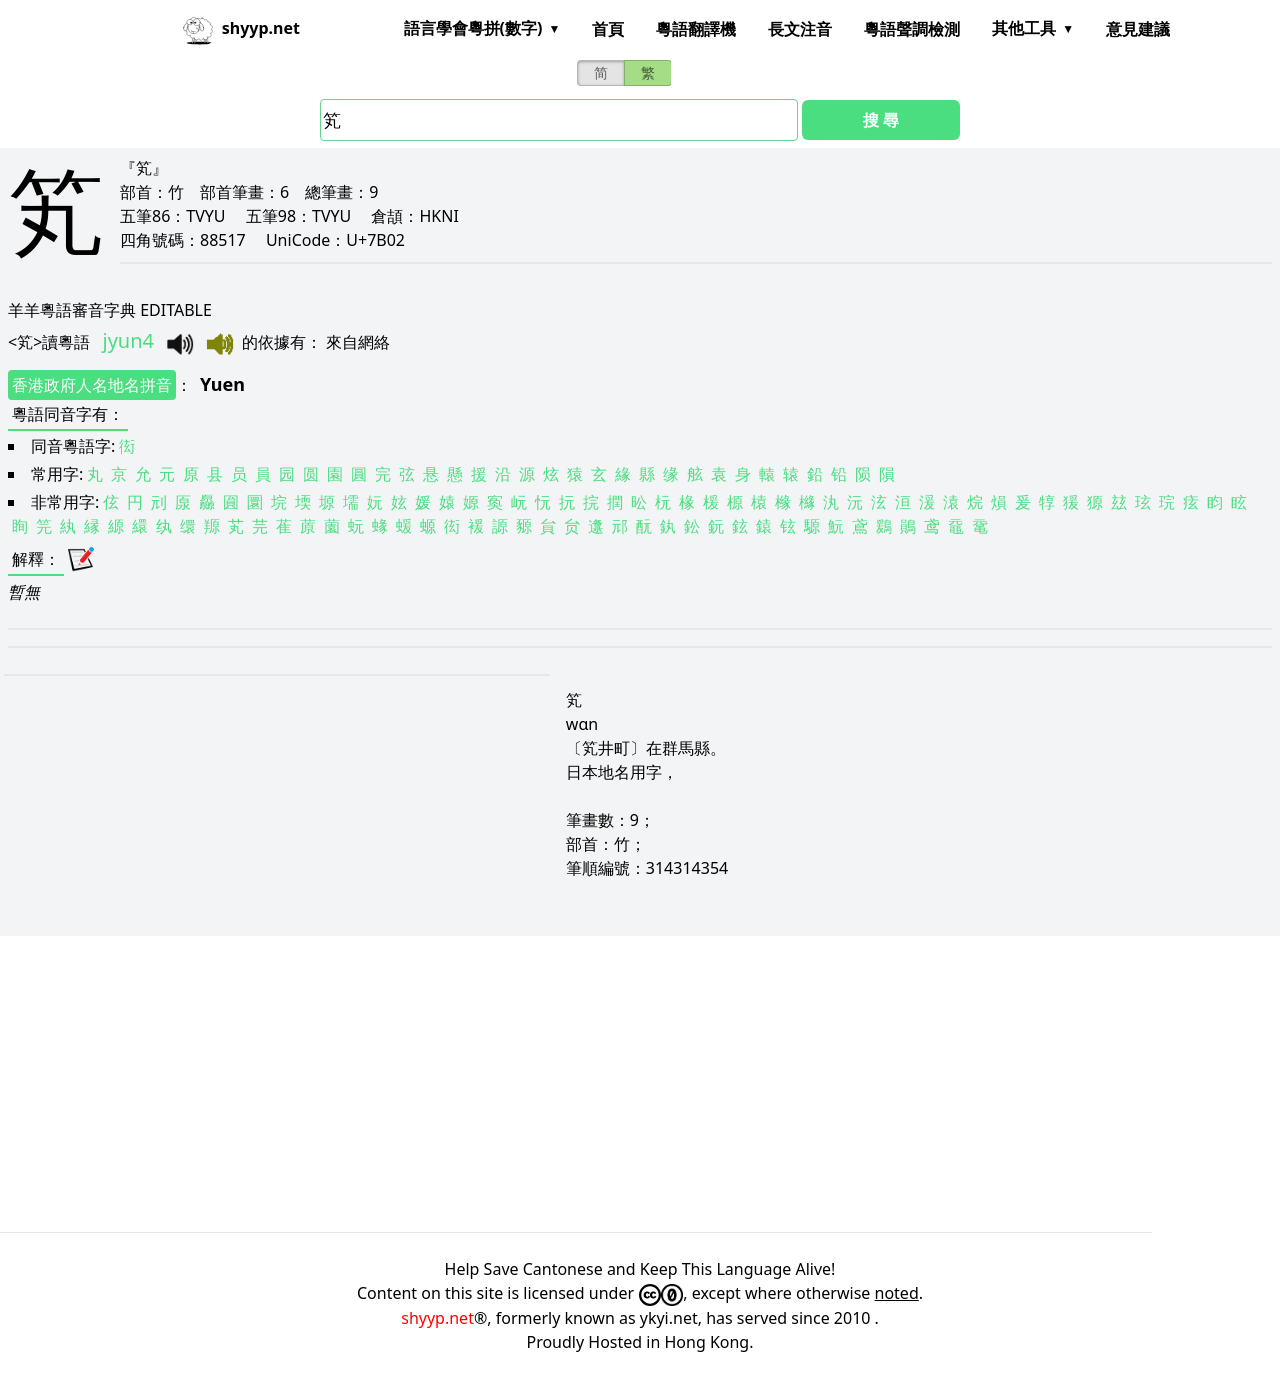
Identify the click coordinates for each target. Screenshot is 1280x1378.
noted (897, 1293)
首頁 (608, 29)
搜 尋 (881, 120)
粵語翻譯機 (696, 29)
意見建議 (1138, 29)
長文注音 (800, 29)
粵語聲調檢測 (912, 29)
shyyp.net (437, 1318)
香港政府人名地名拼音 (92, 385)
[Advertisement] (600, 1084)
